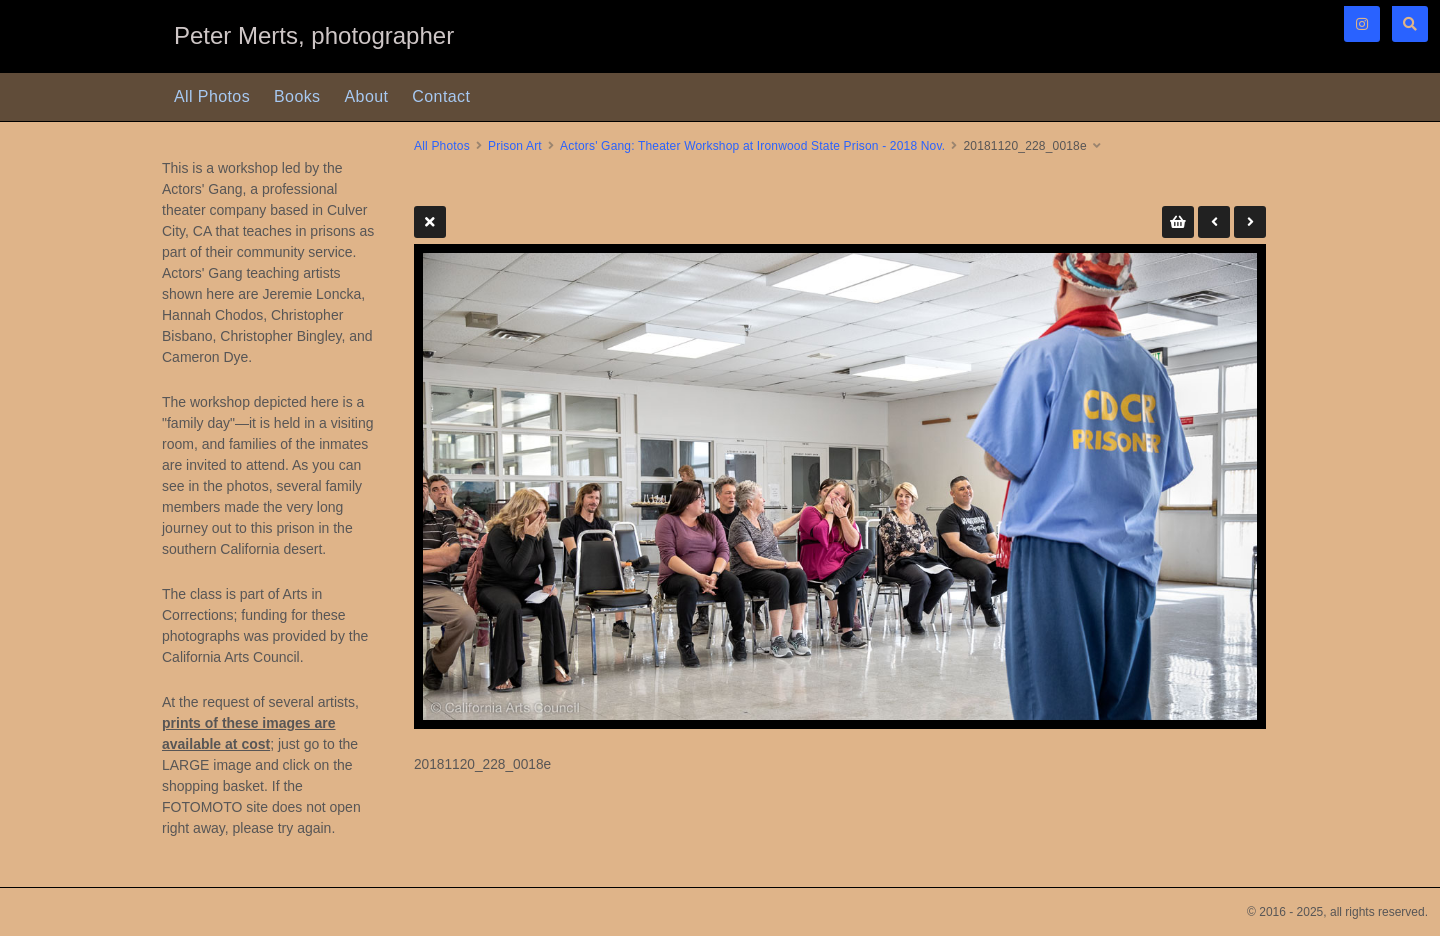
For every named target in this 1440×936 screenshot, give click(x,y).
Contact (441, 96)
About (367, 96)
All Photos (212, 96)
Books (297, 96)
